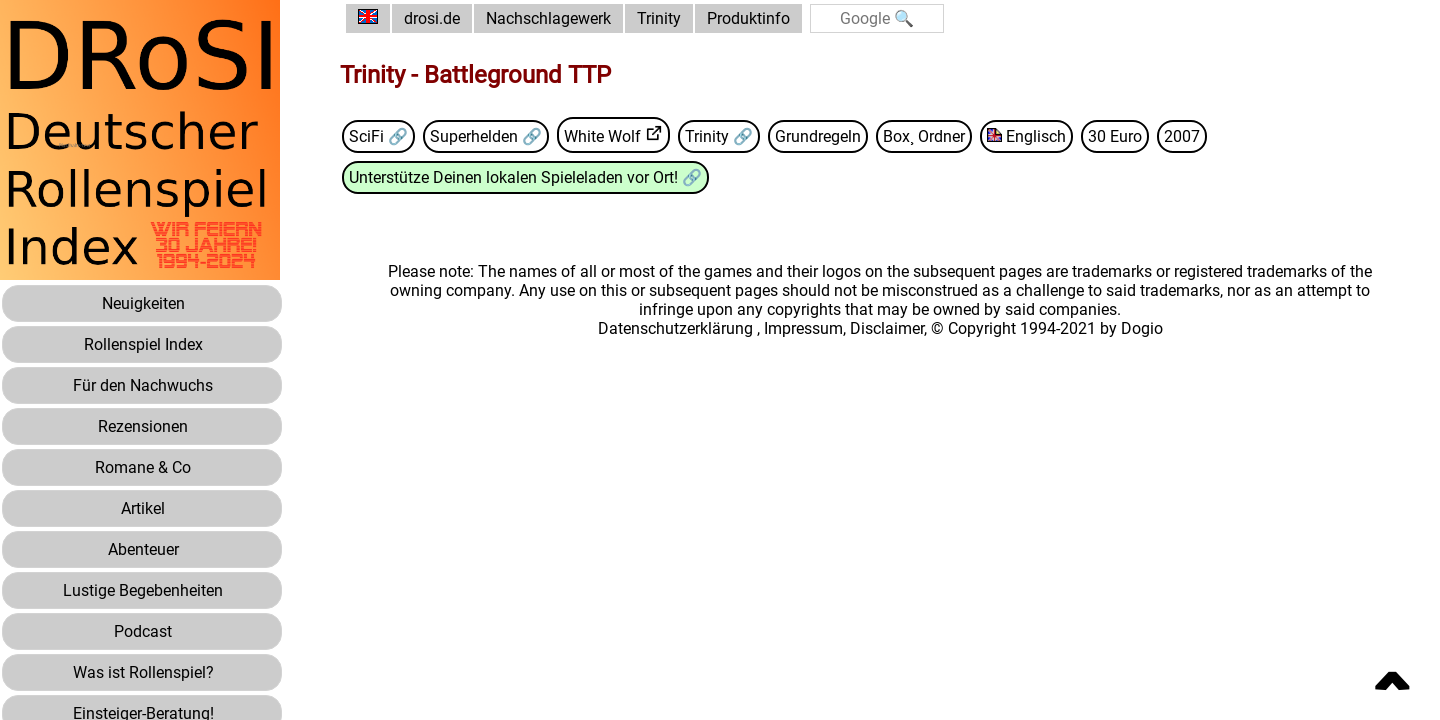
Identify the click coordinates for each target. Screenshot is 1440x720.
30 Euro (1115, 136)
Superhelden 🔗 (486, 136)
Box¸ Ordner (924, 136)
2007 (1182, 136)
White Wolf (602, 136)
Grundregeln (818, 136)
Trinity (659, 18)
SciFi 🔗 (378, 136)
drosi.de (432, 18)
